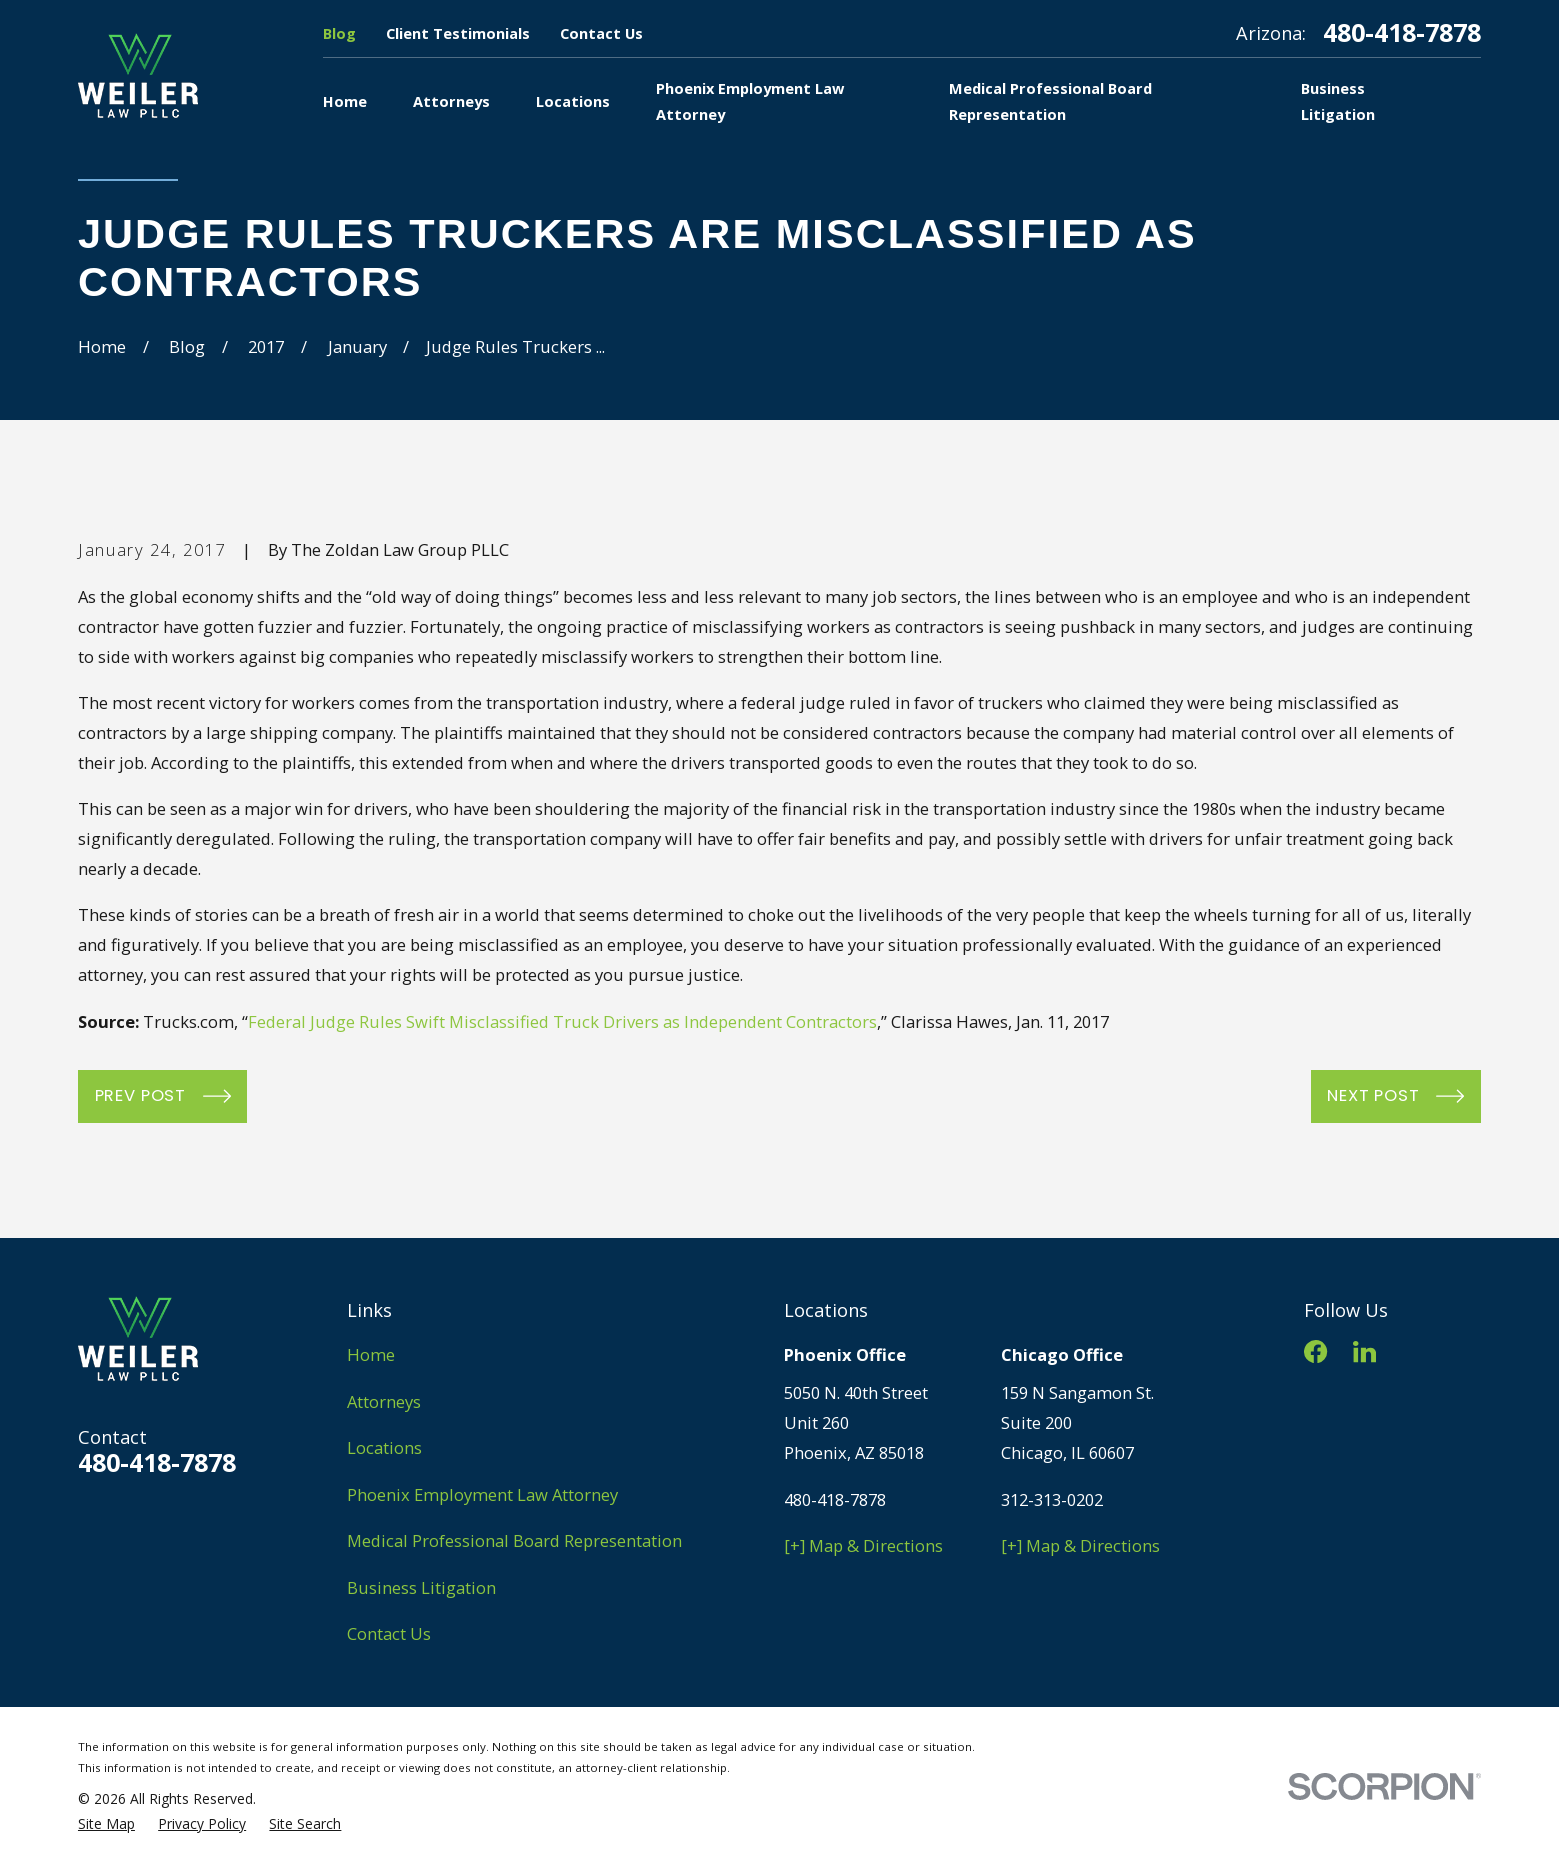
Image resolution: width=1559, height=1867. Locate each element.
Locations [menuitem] (573, 101)
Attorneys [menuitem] (451, 101)
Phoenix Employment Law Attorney (482, 1494)
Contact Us (601, 33)
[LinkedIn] (1364, 1351)
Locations (384, 1447)
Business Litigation (421, 1587)
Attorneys (384, 1401)
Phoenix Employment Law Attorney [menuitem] (750, 101)
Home (371, 1354)
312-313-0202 (1052, 1499)
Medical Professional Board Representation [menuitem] (1050, 101)
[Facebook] (1315, 1351)
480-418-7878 (1402, 32)
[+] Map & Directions (863, 1545)
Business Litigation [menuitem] (1338, 101)
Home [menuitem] (345, 101)
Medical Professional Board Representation (514, 1540)
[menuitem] (106, 1824)
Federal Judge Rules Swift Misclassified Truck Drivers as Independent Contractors (562, 1021)
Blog (339, 33)
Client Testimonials (458, 33)
